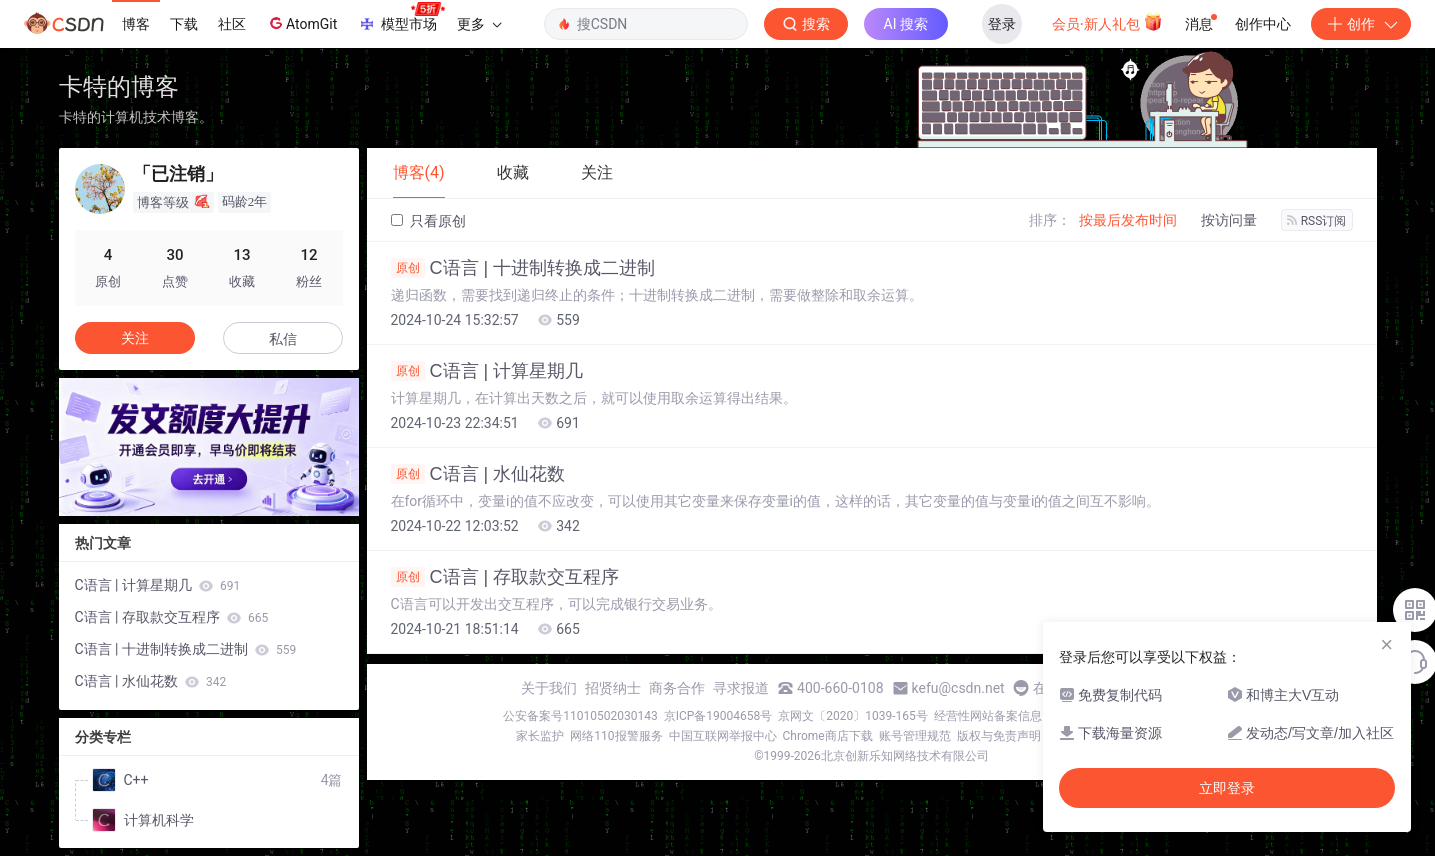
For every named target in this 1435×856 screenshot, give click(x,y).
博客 (136, 24)
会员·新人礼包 (1107, 22)
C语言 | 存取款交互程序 (505, 577)
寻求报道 (741, 688)
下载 (184, 24)
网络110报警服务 (616, 736)
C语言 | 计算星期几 (487, 371)
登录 (1002, 24)
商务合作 (677, 688)
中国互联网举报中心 (723, 736)
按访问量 (1229, 220)
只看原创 (428, 221)
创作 (1361, 24)
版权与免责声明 (999, 736)
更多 (479, 24)
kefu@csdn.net (958, 688)
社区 (232, 24)
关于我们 (549, 688)
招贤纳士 (613, 688)
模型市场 (401, 18)
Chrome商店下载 (828, 736)
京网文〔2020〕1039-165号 (853, 716)
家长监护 (540, 736)
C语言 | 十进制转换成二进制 (523, 268)
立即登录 (1227, 788)
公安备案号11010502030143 (580, 716)
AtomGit (301, 23)
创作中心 (1263, 24)
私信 (283, 339)
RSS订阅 (1317, 221)
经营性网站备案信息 (988, 716)
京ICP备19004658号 (718, 716)
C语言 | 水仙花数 (478, 474)
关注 (135, 338)
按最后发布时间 (1128, 220)
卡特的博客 (119, 86)
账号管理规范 (915, 736)
